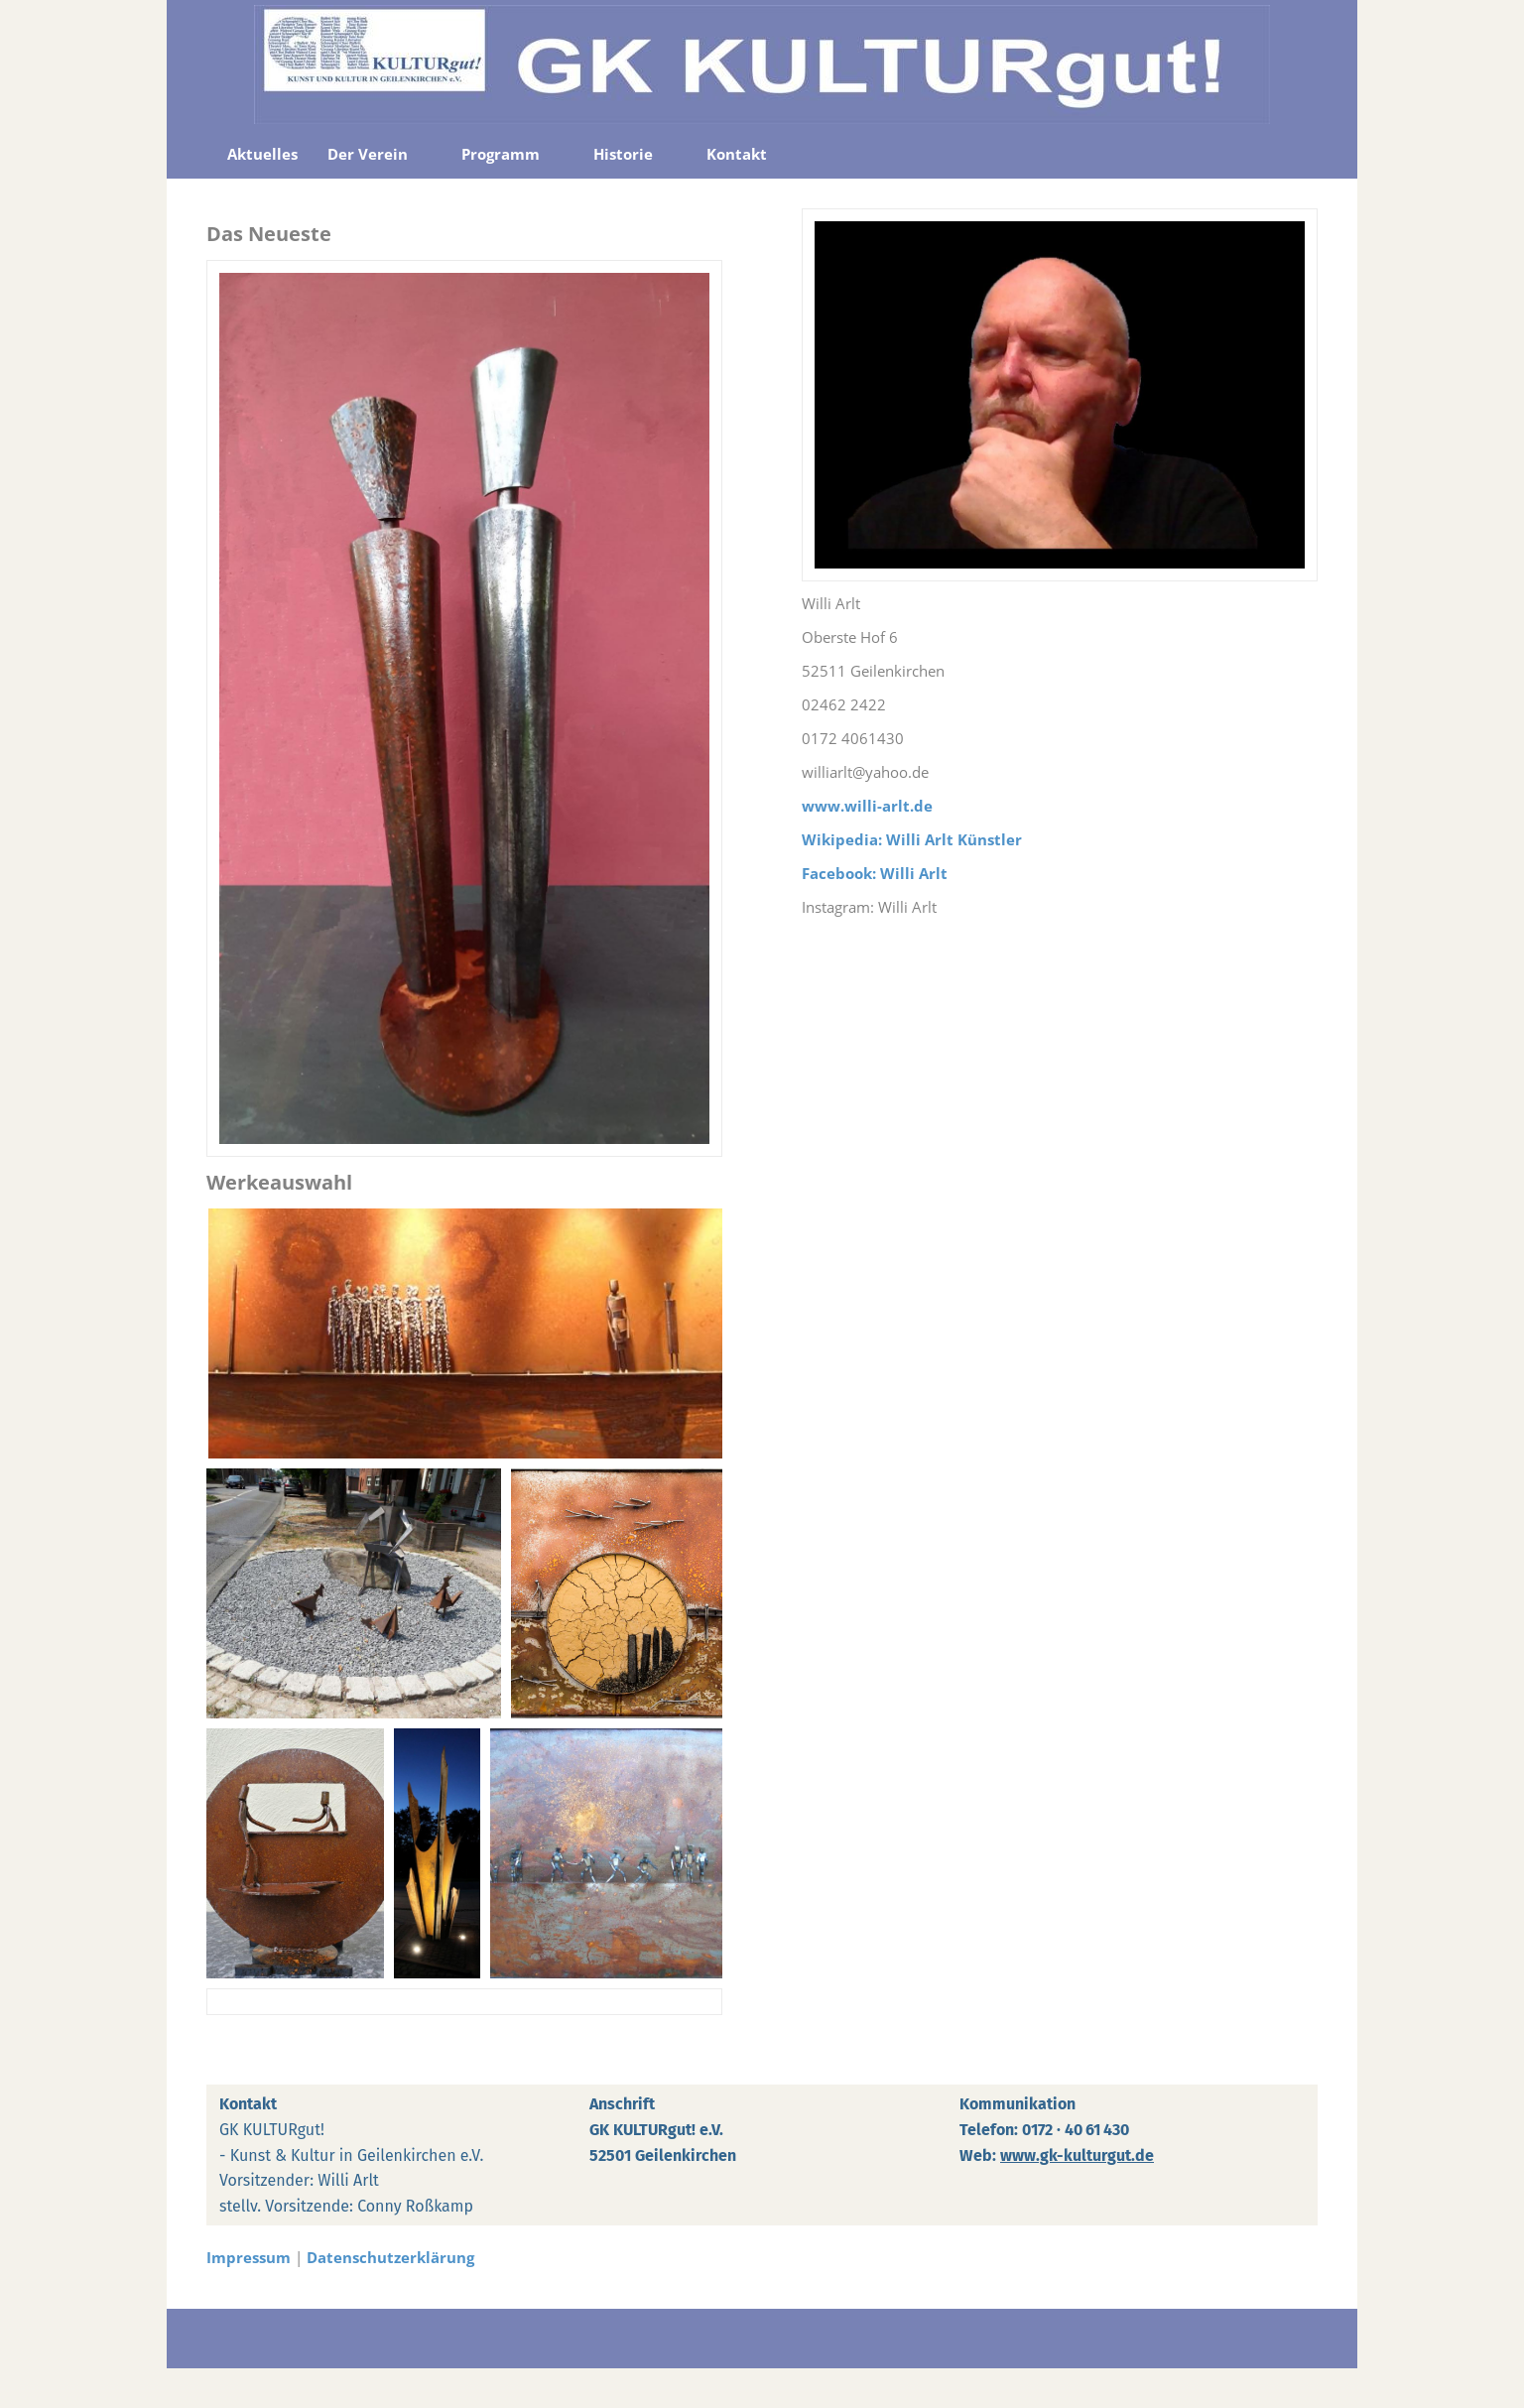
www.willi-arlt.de (867, 806)
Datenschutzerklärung (390, 2257)
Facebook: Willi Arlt (875, 873)
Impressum (248, 2257)
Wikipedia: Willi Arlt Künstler (912, 839)
